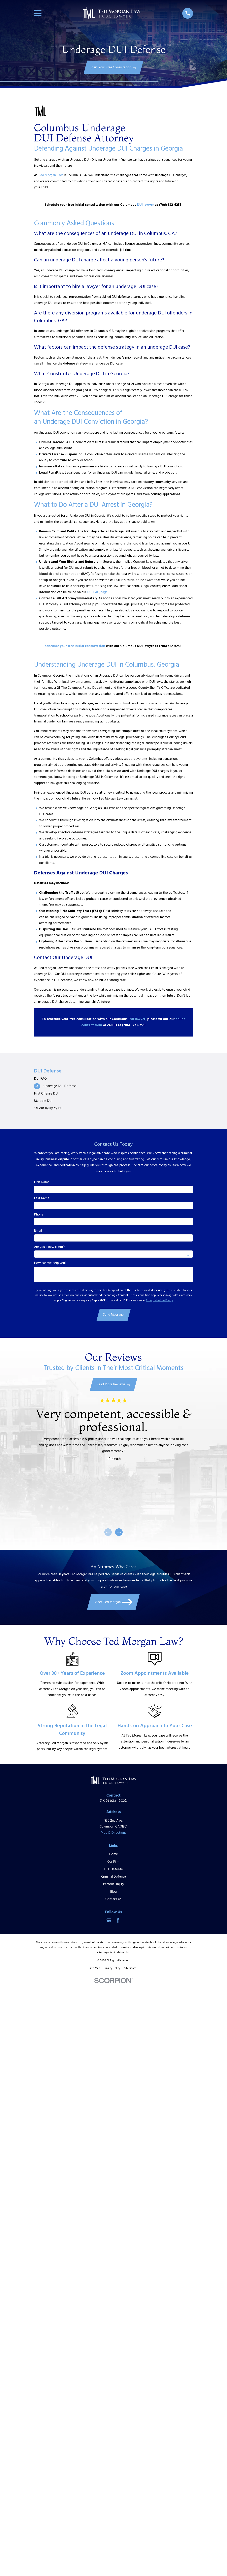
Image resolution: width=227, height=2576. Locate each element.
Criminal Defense (113, 1876)
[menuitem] (113, 1078)
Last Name (41, 1198)
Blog (113, 1891)
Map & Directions (113, 1832)
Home (113, 1854)
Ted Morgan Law (50, 175)
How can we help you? (50, 1263)
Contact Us (113, 1899)
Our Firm (113, 1861)
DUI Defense (113, 1869)
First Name (41, 1182)
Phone (38, 1215)
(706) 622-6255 (113, 1800)
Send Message (113, 1314)
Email (38, 1231)
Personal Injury (113, 1884)
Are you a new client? (49, 1247)
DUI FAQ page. (97, 592)
